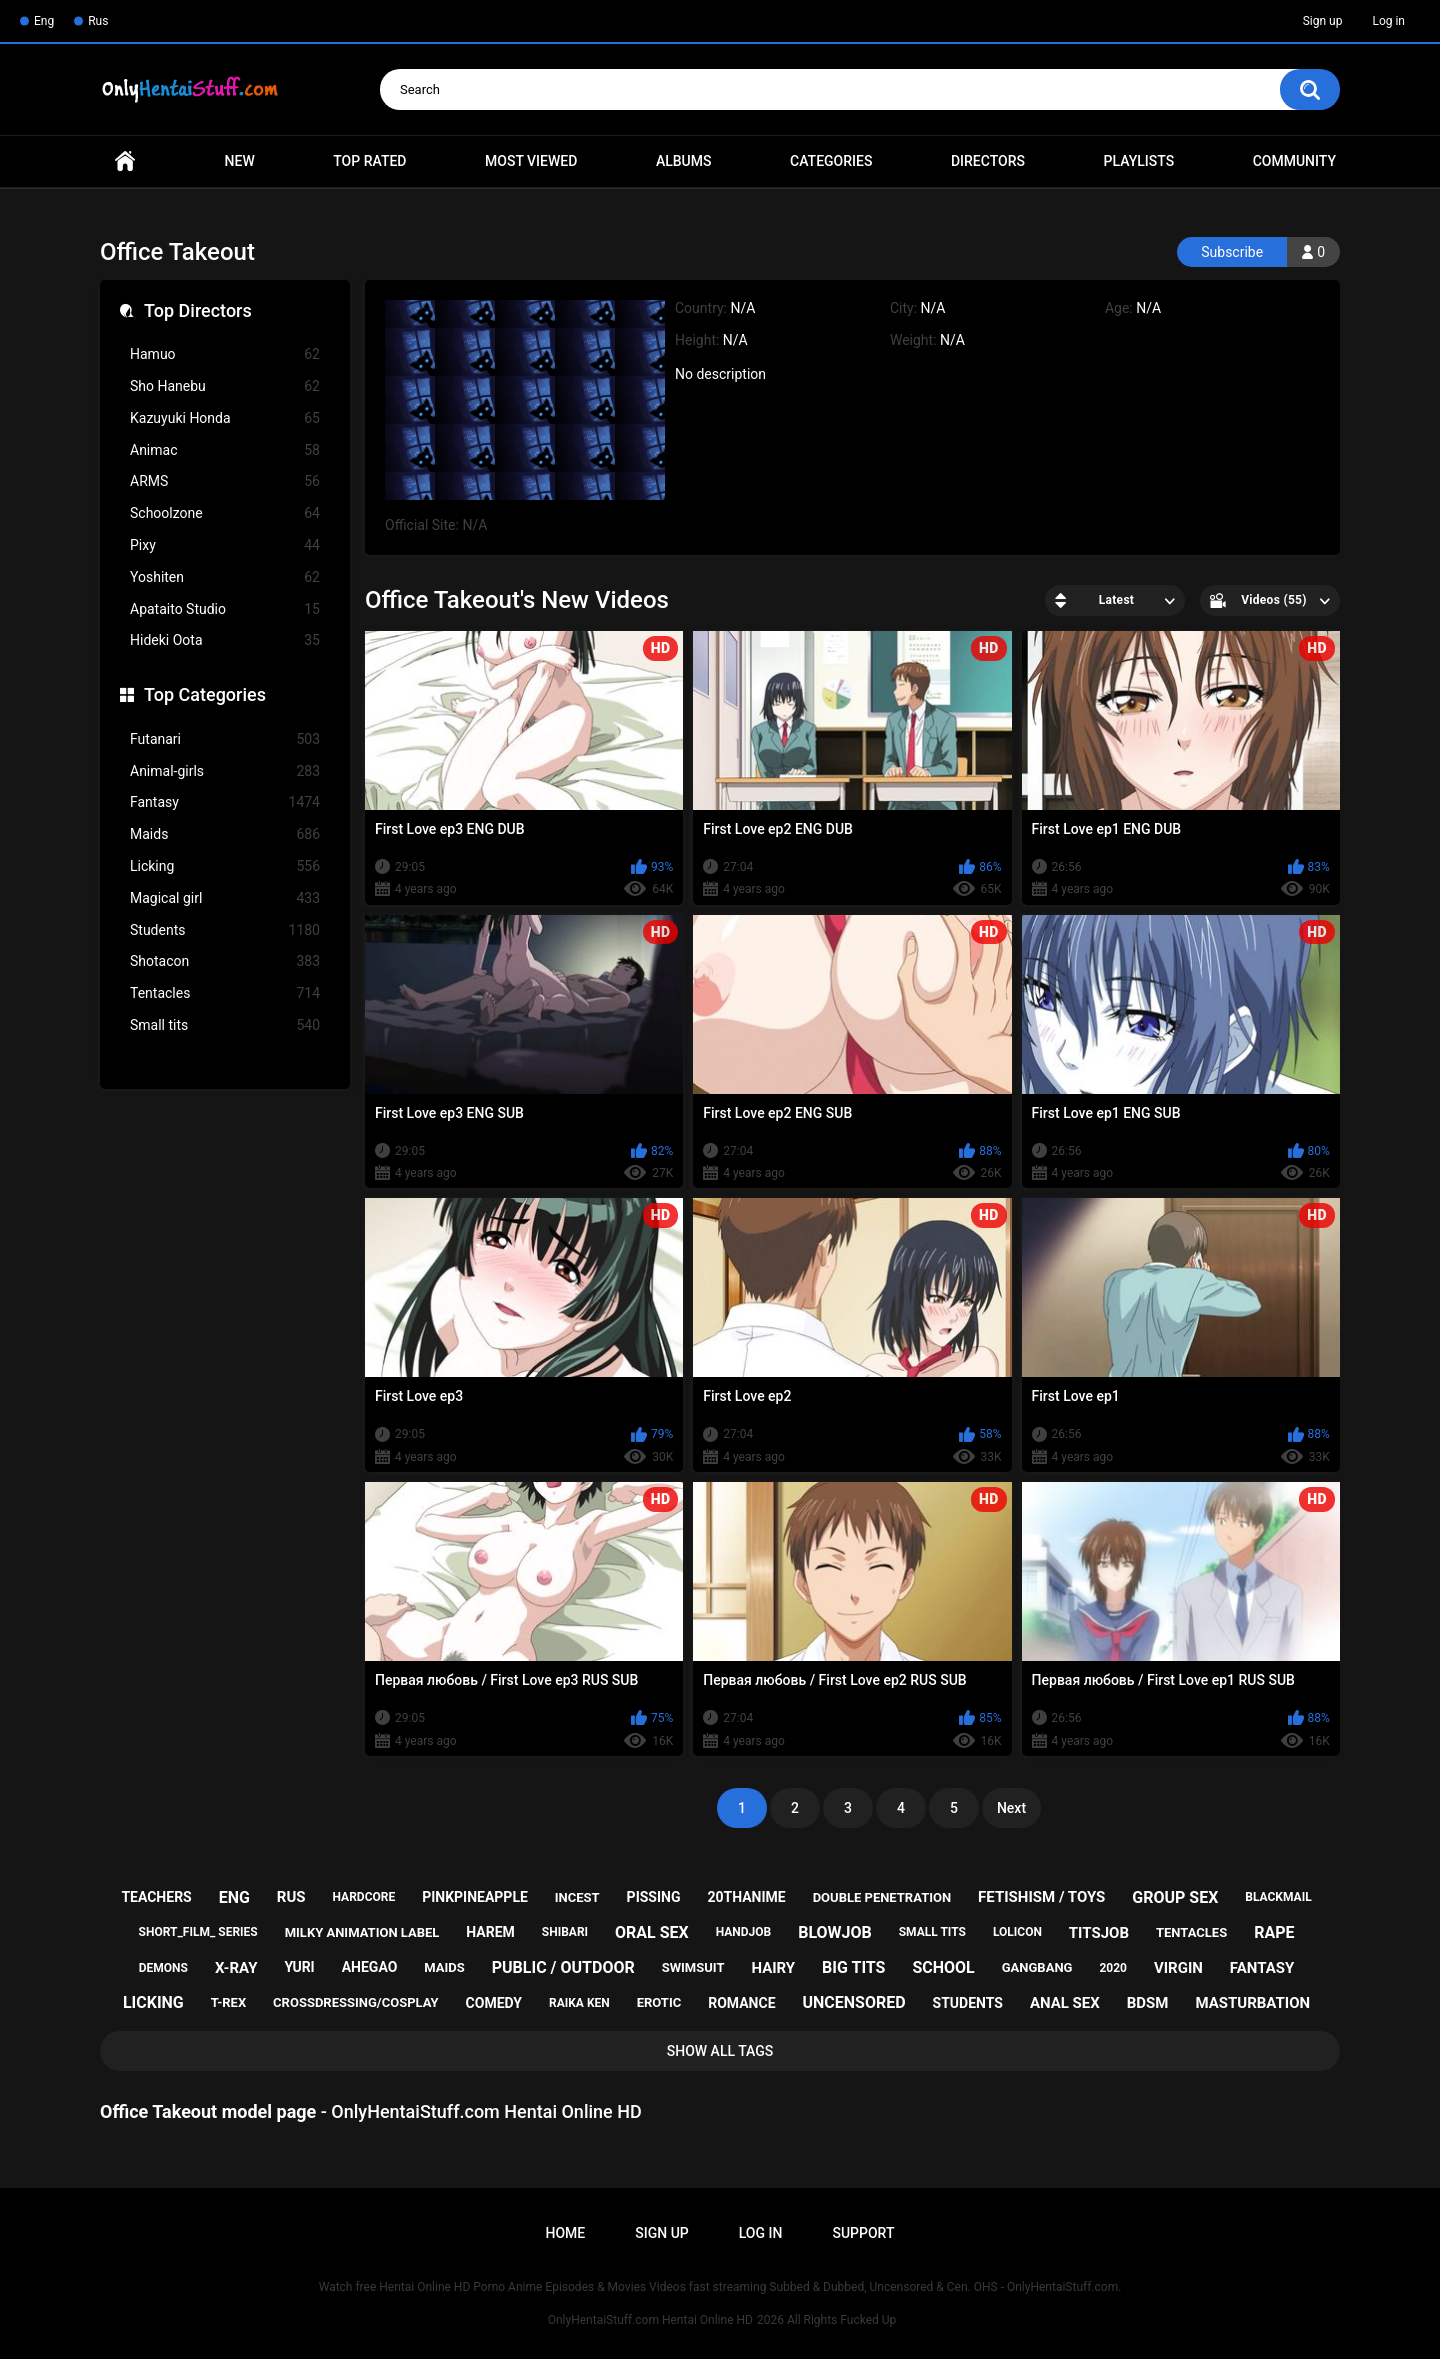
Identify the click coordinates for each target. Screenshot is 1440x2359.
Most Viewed (531, 161)
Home (125, 161)
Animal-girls (225, 771)
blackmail (1278, 1897)
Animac (225, 450)
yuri (299, 1967)
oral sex (652, 1932)
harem (490, 1932)
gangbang (1037, 1967)
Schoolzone (225, 513)
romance (741, 2003)
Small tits (225, 1025)
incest (577, 1897)
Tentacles (225, 993)
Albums (684, 161)
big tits (853, 1967)
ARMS (225, 481)
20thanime (746, 1897)
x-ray (236, 1968)
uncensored (853, 2002)
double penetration (882, 1897)
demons (163, 1968)
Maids (225, 834)
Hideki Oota (225, 640)
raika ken (579, 2003)
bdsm (1148, 2003)
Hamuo (225, 354)
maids (444, 1967)
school (943, 1967)
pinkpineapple (475, 1897)
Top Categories (205, 694)
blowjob (835, 1932)
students (968, 2003)
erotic (659, 2002)
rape (1274, 1932)
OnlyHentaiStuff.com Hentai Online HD (650, 2320)
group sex (1175, 1897)
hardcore (364, 1897)
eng (234, 1897)
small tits (932, 1932)
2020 (1113, 1968)
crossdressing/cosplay (356, 2002)
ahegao (370, 1967)
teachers (156, 1897)
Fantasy (225, 802)
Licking (225, 866)
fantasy (1262, 1968)
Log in (1388, 21)
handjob (744, 1932)
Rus (98, 21)
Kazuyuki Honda (225, 418)
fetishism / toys (1041, 1897)
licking (153, 2002)
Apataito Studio (225, 609)
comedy (494, 2003)
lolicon (1017, 1932)
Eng (44, 21)
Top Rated (369, 161)
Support (863, 2233)
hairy (773, 1968)
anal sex (1065, 2003)
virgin (1178, 1968)
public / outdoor (563, 1967)
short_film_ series (198, 1932)
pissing (654, 1897)
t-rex (228, 2002)
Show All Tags (720, 2051)
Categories (831, 161)
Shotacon (225, 961)
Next (1011, 1808)
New (240, 161)
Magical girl (225, 898)
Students (225, 930)
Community (1294, 161)
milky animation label (362, 1932)
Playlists (1139, 161)
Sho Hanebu (225, 386)
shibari (565, 1932)
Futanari (225, 739)
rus (291, 1897)
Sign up (1323, 21)
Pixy (225, 545)
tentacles (1191, 1932)
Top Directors (198, 310)
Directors (988, 161)
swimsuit (693, 1967)
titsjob (1099, 1933)
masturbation (1252, 2003)
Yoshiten (225, 577)
